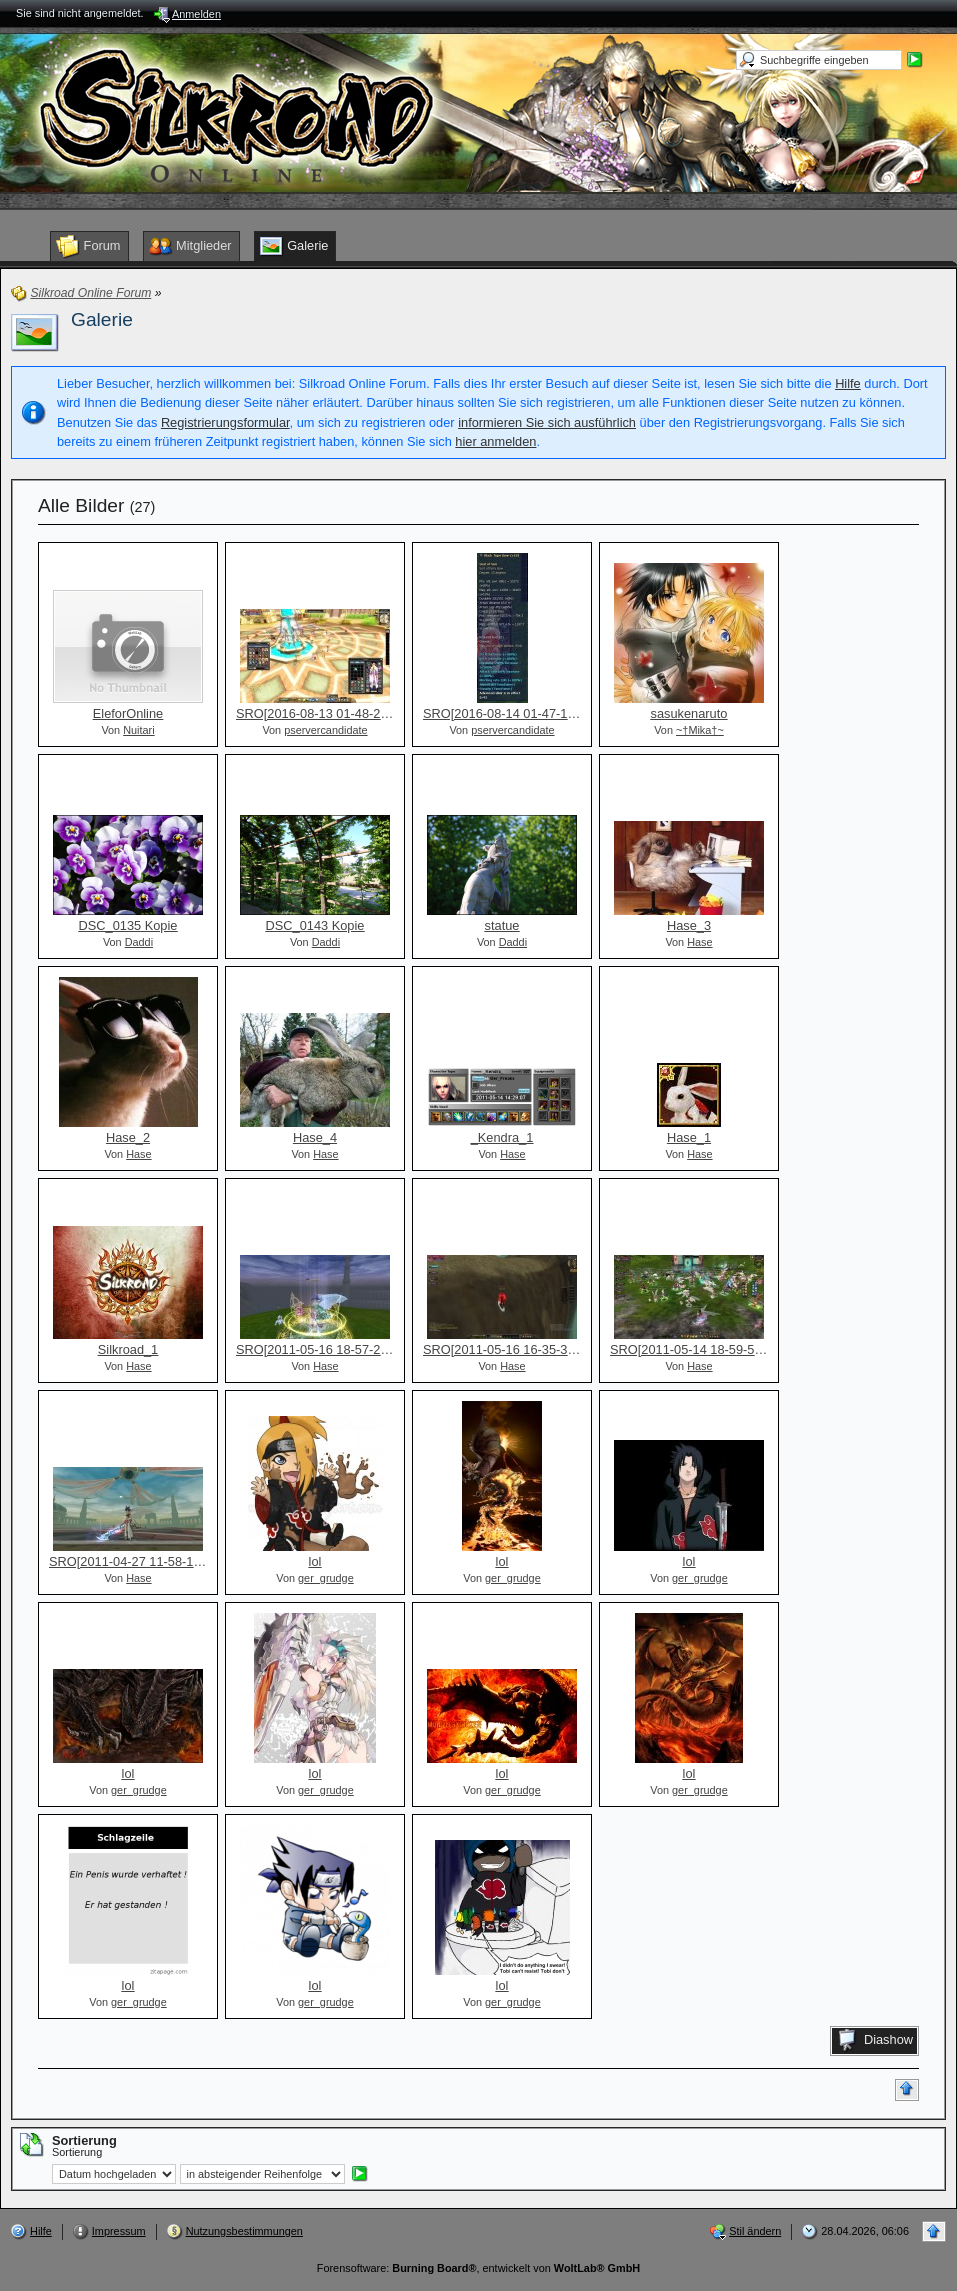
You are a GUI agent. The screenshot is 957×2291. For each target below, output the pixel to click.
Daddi (139, 942)
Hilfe (848, 383)
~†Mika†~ (700, 730)
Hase (699, 942)
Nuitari (138, 730)
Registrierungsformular (225, 422)
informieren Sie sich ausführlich (547, 422)
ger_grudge (326, 1578)
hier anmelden (495, 441)
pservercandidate (325, 730)
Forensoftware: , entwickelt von (478, 2268)
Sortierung (77, 2152)
